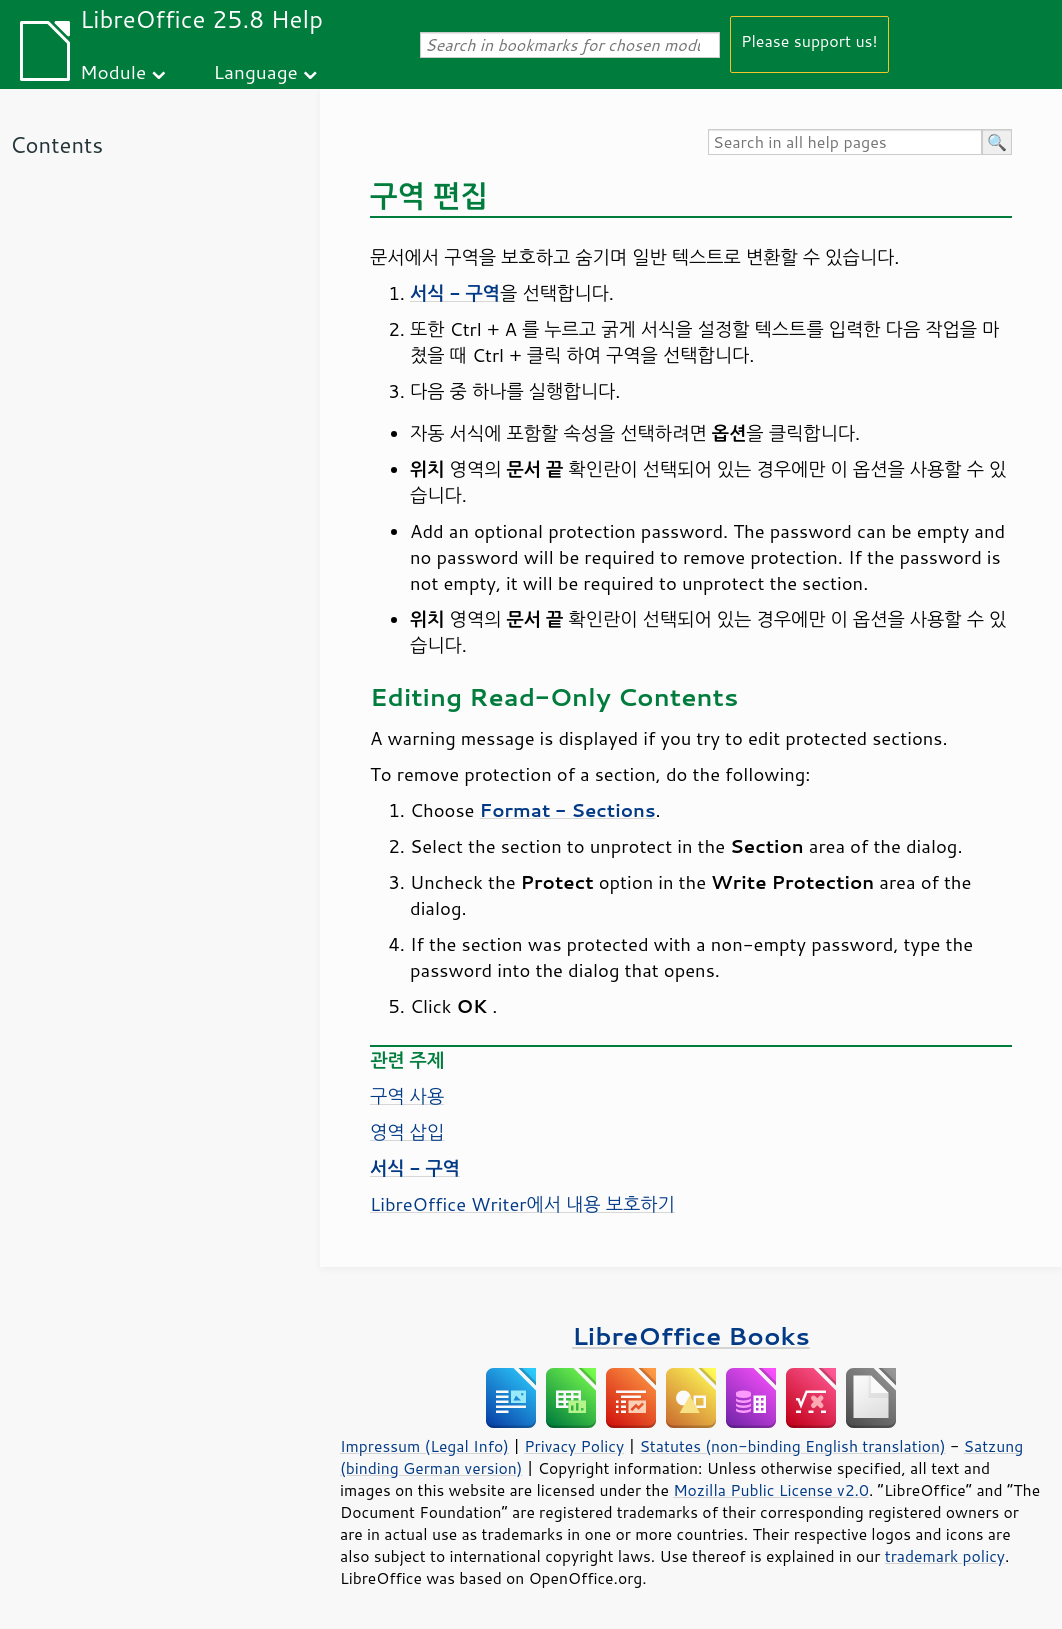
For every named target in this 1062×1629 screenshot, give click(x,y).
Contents (56, 144)
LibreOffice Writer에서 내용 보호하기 (522, 1204)
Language (256, 71)
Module (113, 71)
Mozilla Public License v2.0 (771, 1490)
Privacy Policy (574, 1446)
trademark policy (945, 1556)
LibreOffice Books (691, 1335)
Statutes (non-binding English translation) (792, 1446)
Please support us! (809, 40)
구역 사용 (407, 1096)
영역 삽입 (407, 1132)
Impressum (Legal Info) (424, 1446)
